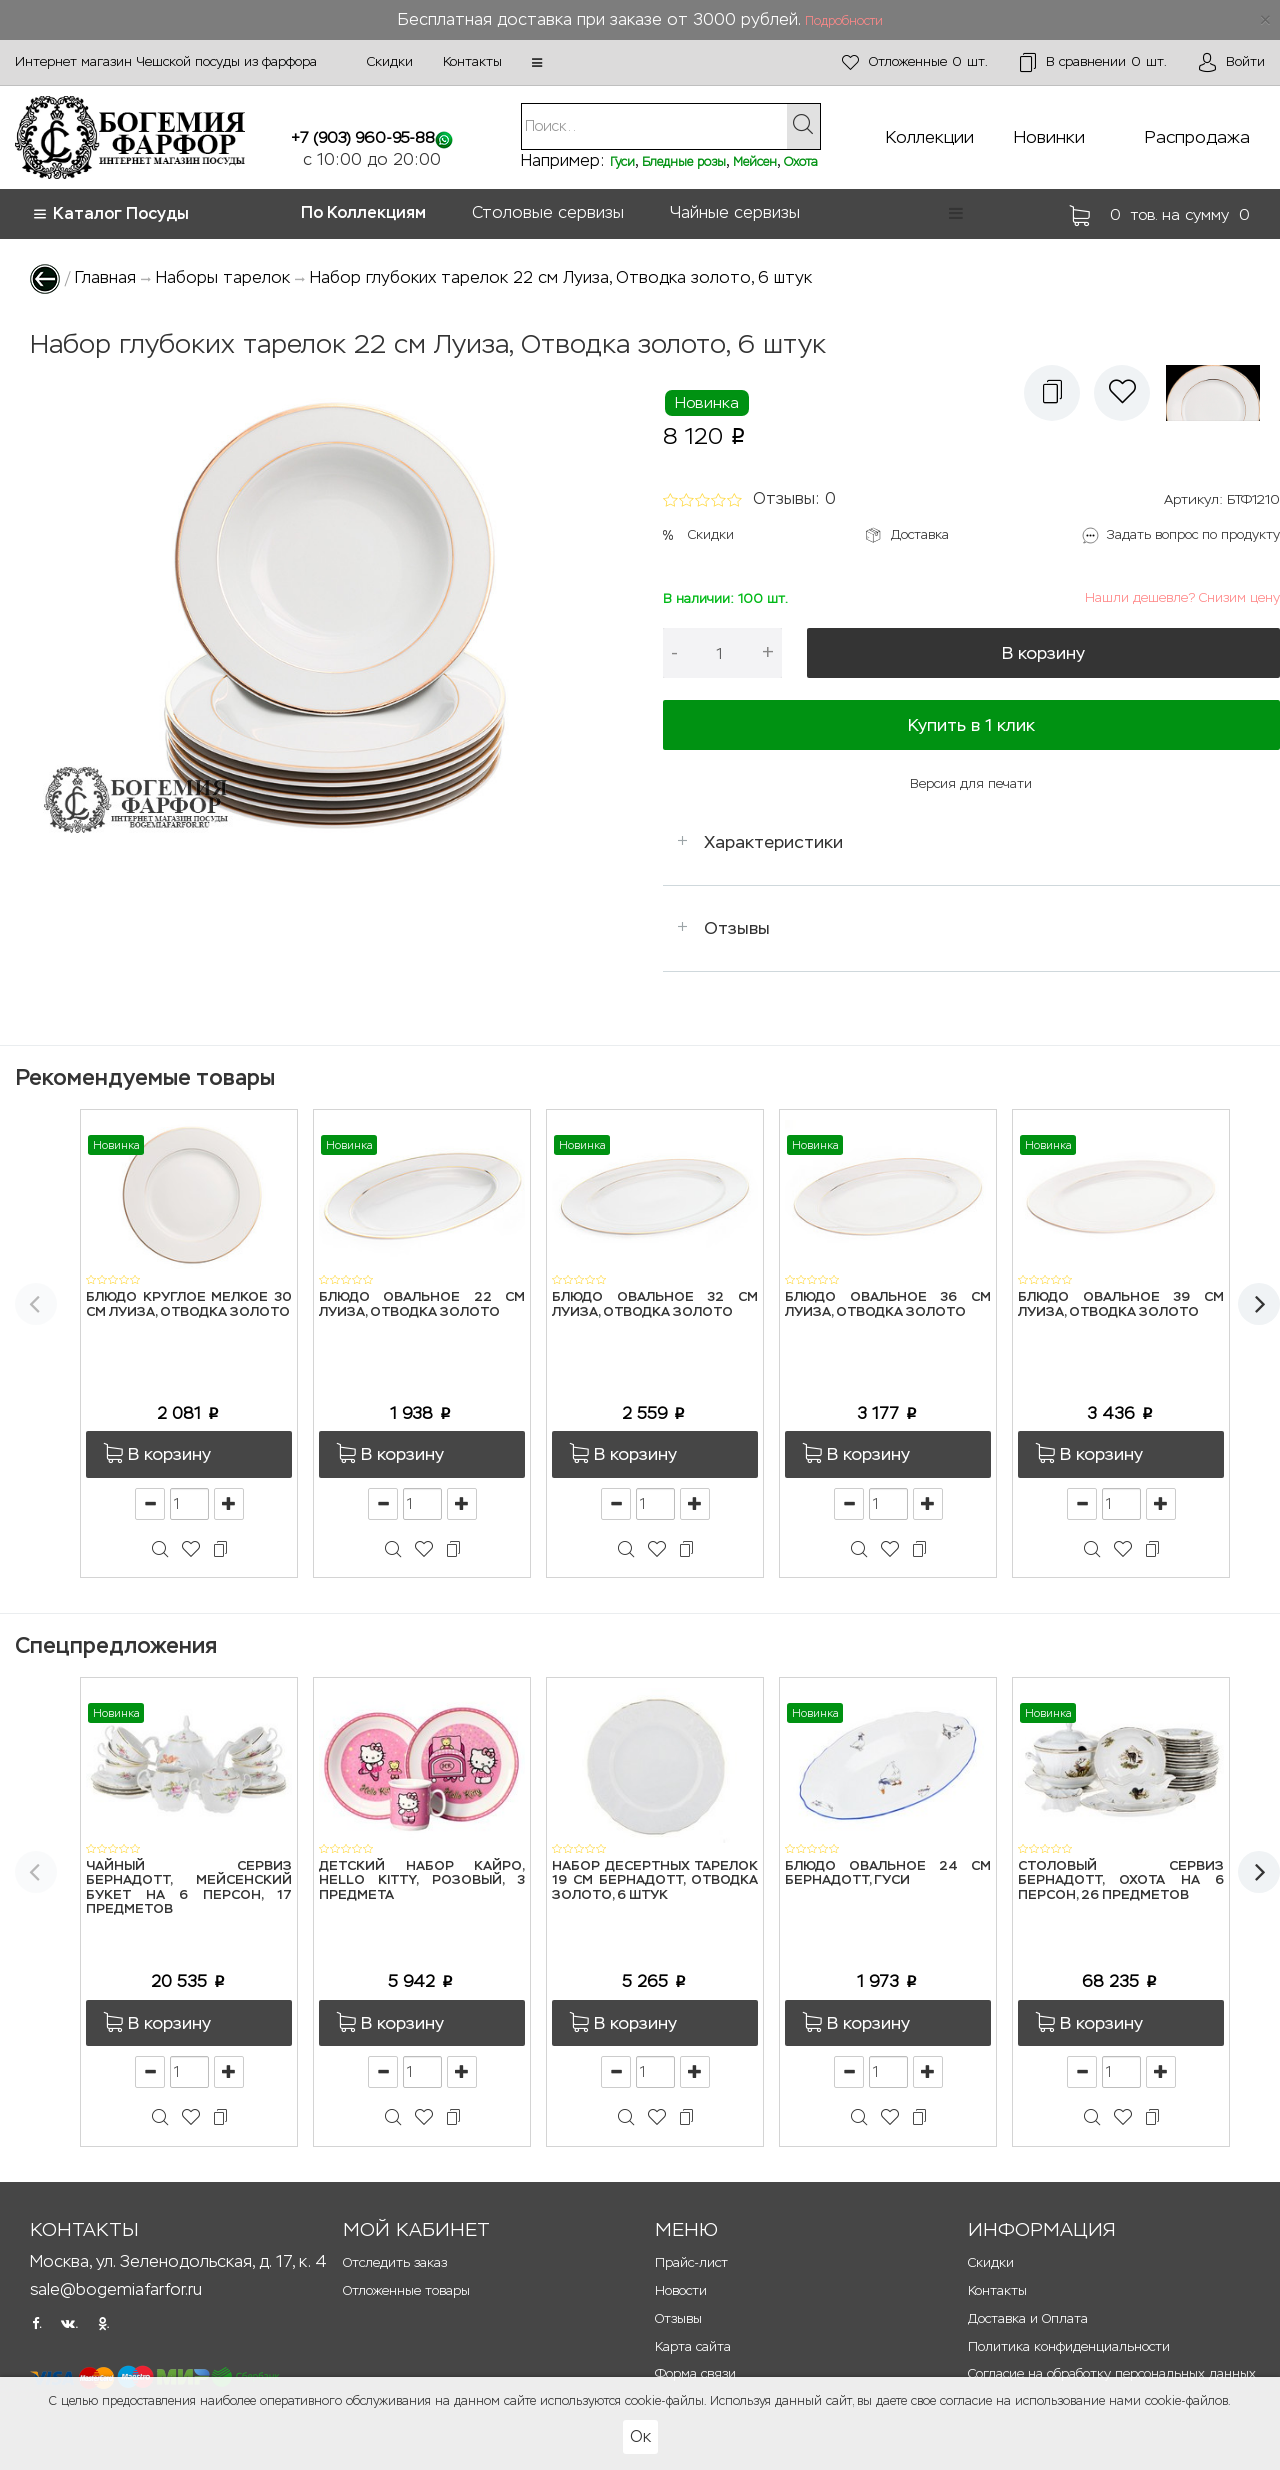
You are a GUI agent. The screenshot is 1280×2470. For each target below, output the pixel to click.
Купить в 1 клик (971, 725)
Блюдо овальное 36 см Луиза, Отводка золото (888, 1304)
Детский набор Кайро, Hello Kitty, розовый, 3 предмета (422, 1881)
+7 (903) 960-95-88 (363, 137)
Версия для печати (971, 783)
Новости (681, 2290)
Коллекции (930, 137)
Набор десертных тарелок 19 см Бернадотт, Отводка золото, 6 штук (655, 1881)
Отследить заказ (395, 2262)
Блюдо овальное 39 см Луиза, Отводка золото (1121, 1304)
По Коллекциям (363, 212)
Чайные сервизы (735, 212)
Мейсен (755, 162)
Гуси (622, 162)
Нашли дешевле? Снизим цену (1182, 597)
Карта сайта (693, 2346)
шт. (915, 62)
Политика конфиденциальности (1069, 2346)
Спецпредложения (116, 1645)
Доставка (920, 534)
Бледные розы (684, 162)
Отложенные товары (406, 2290)
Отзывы (737, 928)
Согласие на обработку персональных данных (1112, 2373)
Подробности (844, 21)
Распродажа (1197, 137)
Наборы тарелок (223, 277)
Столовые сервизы (548, 212)
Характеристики (773, 842)
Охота (801, 162)
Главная (105, 277)
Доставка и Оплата (1028, 2318)
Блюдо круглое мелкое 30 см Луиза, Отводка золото (189, 1304)
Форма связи (695, 2373)
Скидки (390, 61)
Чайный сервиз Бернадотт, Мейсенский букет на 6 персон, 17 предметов (189, 1888)
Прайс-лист (691, 2262)
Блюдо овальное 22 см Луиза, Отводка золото (422, 1304)
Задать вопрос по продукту (1193, 534)
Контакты (472, 61)
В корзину (1043, 653)
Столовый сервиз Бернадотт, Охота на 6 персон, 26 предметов (1121, 1881)
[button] (537, 63)
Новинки (1049, 137)
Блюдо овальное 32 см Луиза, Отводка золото (655, 1304)
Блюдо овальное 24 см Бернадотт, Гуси (888, 1873)
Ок (640, 2436)
